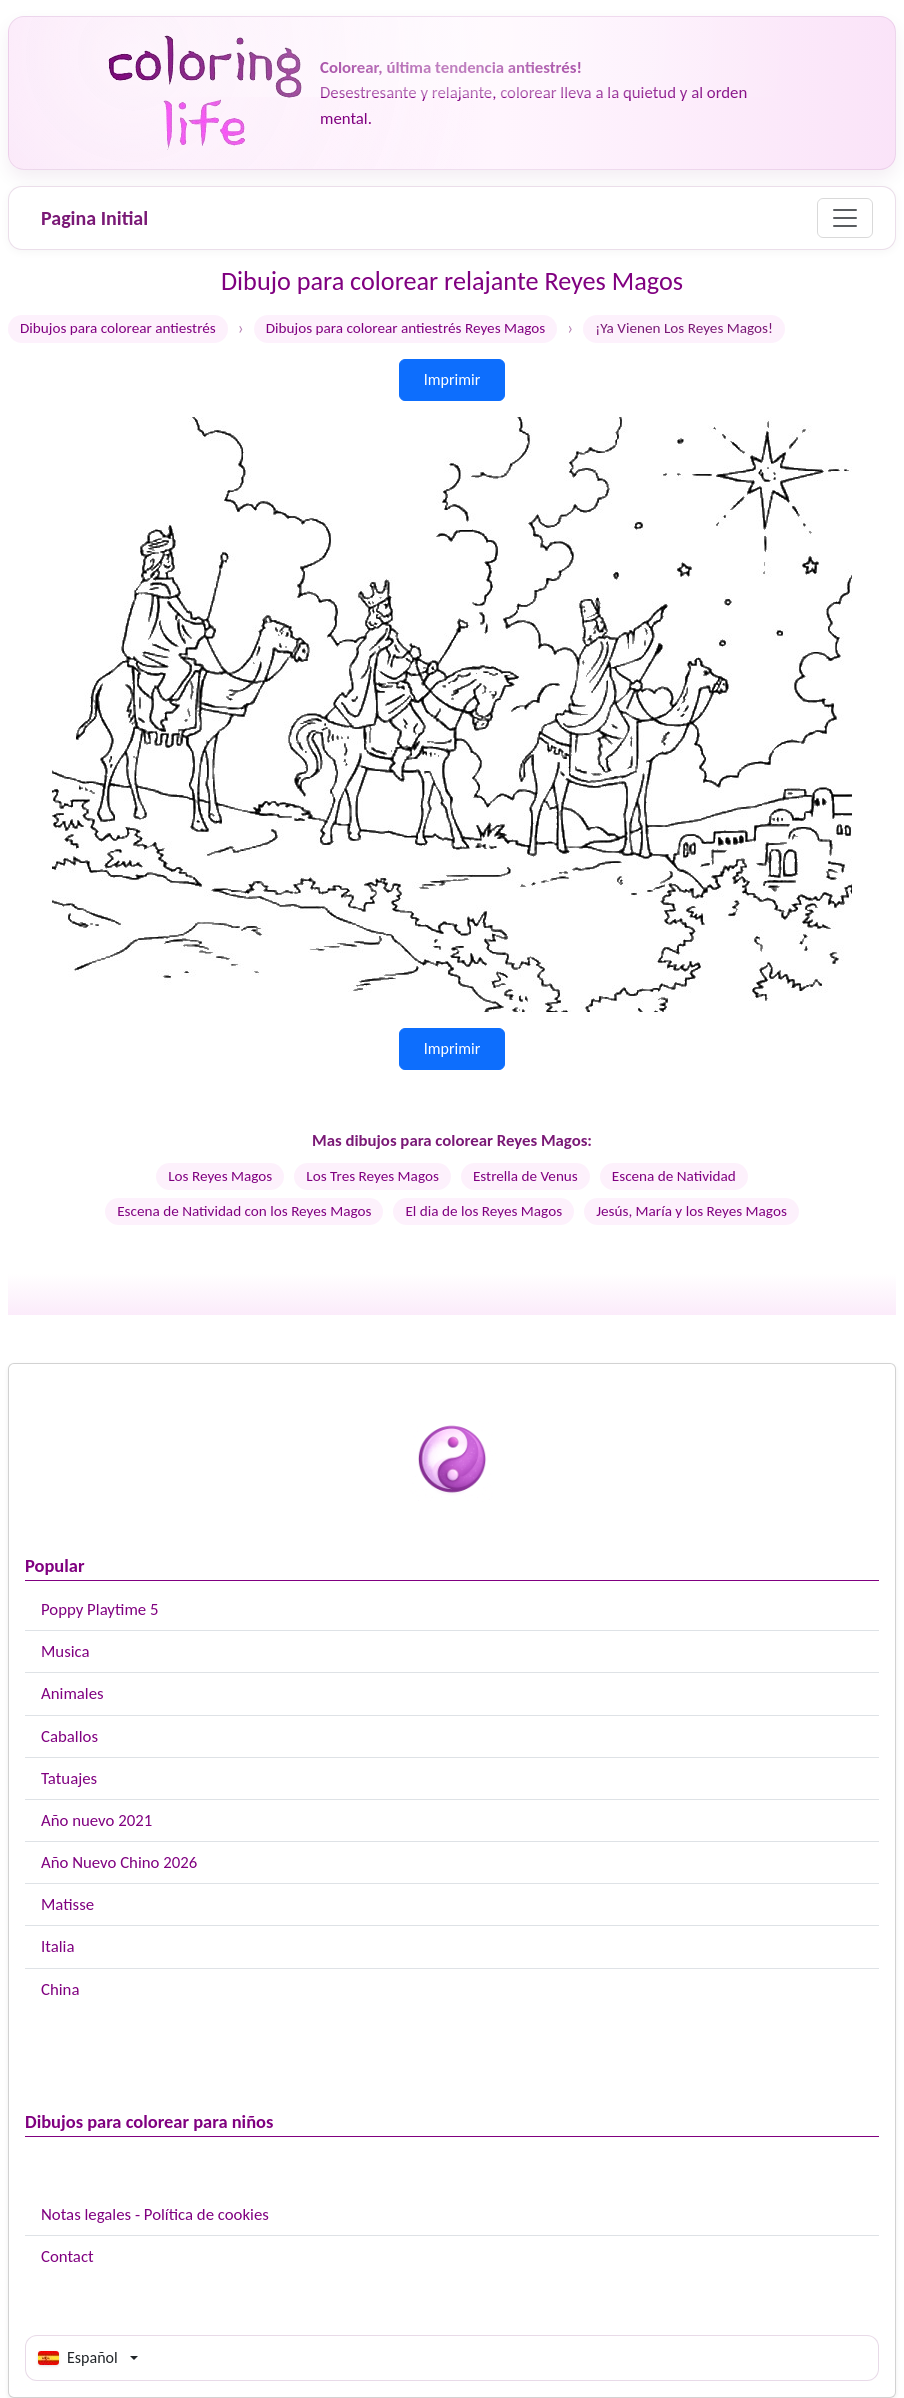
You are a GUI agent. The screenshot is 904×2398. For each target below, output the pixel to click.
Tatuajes (69, 1778)
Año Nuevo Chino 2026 (119, 1862)
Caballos (69, 1736)
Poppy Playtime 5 (99, 1609)
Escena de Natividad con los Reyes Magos (244, 1211)
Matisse (67, 1904)
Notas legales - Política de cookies (155, 2214)
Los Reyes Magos (220, 1176)
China (60, 1989)
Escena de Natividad (674, 1176)
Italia (57, 1946)
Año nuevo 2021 (96, 1820)
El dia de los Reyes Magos (483, 1211)
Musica (65, 1651)
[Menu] (845, 218)
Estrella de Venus (525, 1176)
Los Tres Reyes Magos (372, 1176)
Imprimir (452, 379)
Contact (67, 2256)
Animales (72, 1693)
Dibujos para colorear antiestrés (118, 328)
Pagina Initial (94, 218)
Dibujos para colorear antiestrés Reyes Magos (406, 328)
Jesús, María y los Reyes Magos (691, 1211)
